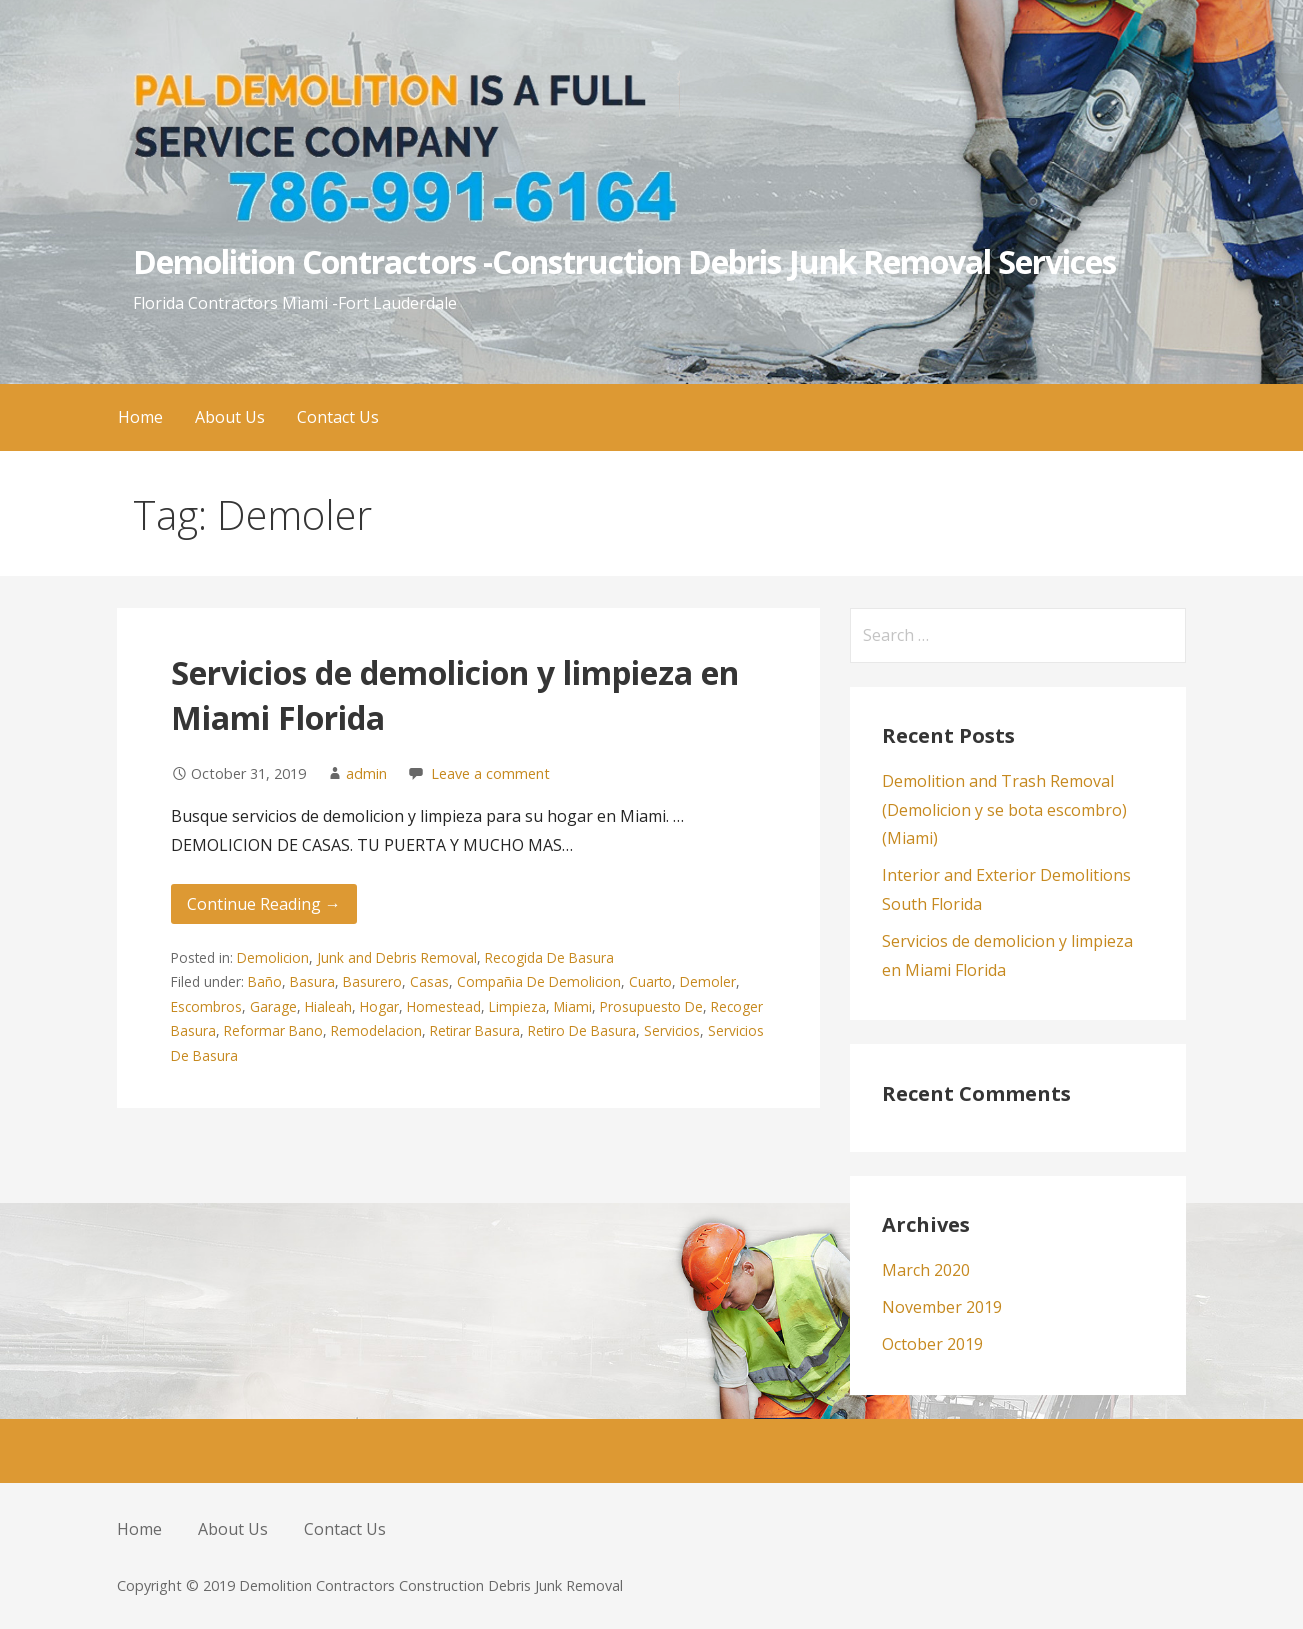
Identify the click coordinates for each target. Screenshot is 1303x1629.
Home (140, 417)
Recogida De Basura (549, 957)
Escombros (206, 1006)
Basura (312, 981)
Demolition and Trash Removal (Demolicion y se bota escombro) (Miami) (1004, 810)
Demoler (708, 981)
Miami (573, 1006)
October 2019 (932, 1344)
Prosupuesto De (651, 1006)
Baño (265, 981)
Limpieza (517, 1006)
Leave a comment (490, 773)
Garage (273, 1006)
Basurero (372, 981)
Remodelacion (376, 1030)
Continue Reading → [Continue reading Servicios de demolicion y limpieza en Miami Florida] (264, 904)
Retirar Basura (475, 1030)
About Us (230, 417)
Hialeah (328, 1006)
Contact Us (338, 417)
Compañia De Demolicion (539, 981)
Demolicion (273, 957)
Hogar (379, 1006)
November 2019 (942, 1307)
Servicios (672, 1030)
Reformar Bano (273, 1030)
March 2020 (926, 1270)
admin (366, 773)
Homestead (444, 1006)
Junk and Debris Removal (397, 957)
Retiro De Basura (582, 1030)
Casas (429, 981)
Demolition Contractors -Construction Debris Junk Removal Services (625, 261)
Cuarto (650, 981)
